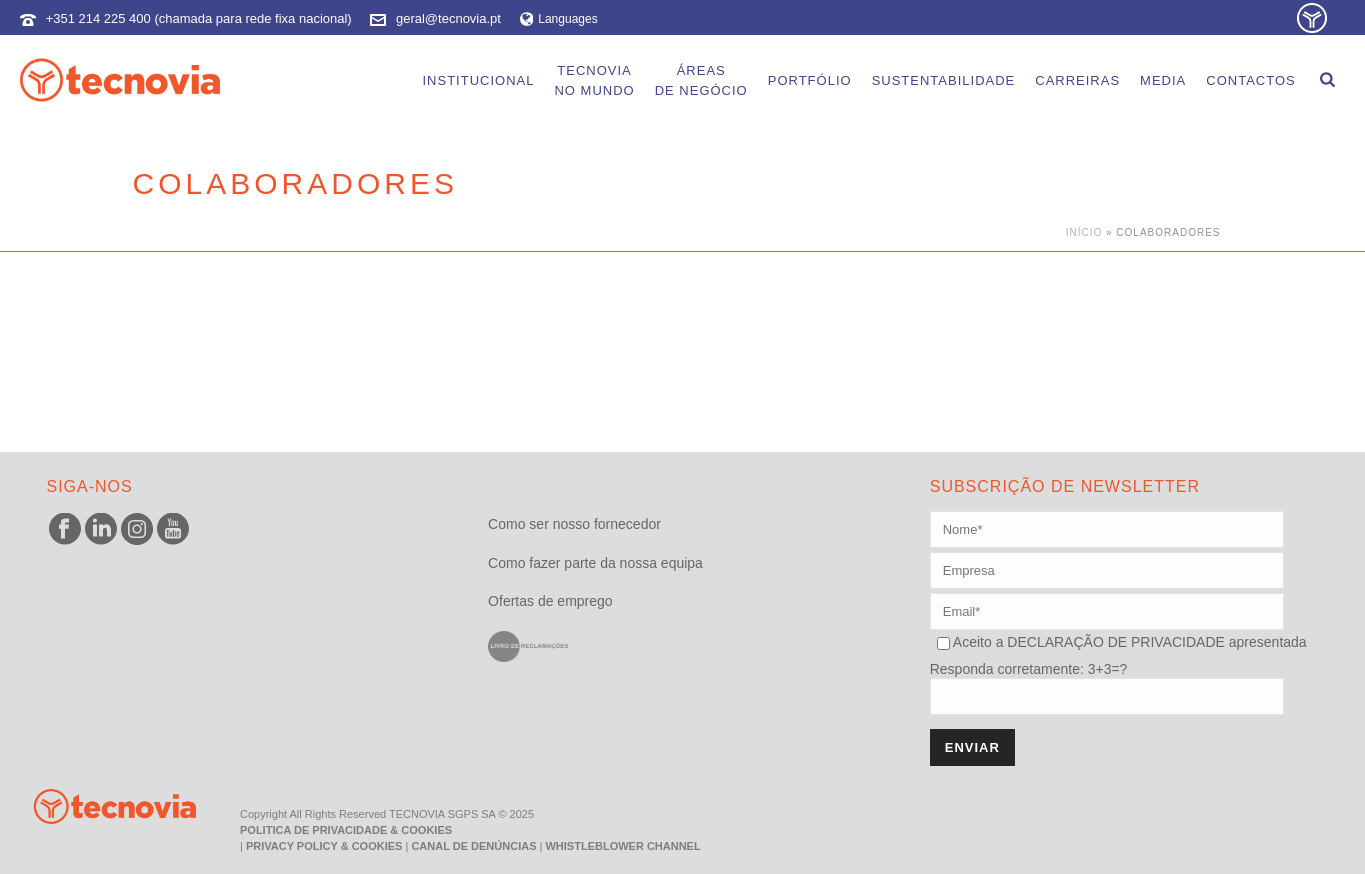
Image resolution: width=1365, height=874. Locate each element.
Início (1084, 232)
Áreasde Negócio (701, 80)
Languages (559, 19)
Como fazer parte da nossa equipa (595, 563)
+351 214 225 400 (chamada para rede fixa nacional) (199, 18)
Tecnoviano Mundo (594, 80)
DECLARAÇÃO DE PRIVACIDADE (1113, 642)
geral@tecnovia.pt (448, 18)
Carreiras (1077, 80)
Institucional (478, 80)
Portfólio (810, 80)
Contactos (1250, 80)
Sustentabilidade (944, 80)
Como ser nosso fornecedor (574, 524)
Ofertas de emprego (550, 601)
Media (1163, 80)
